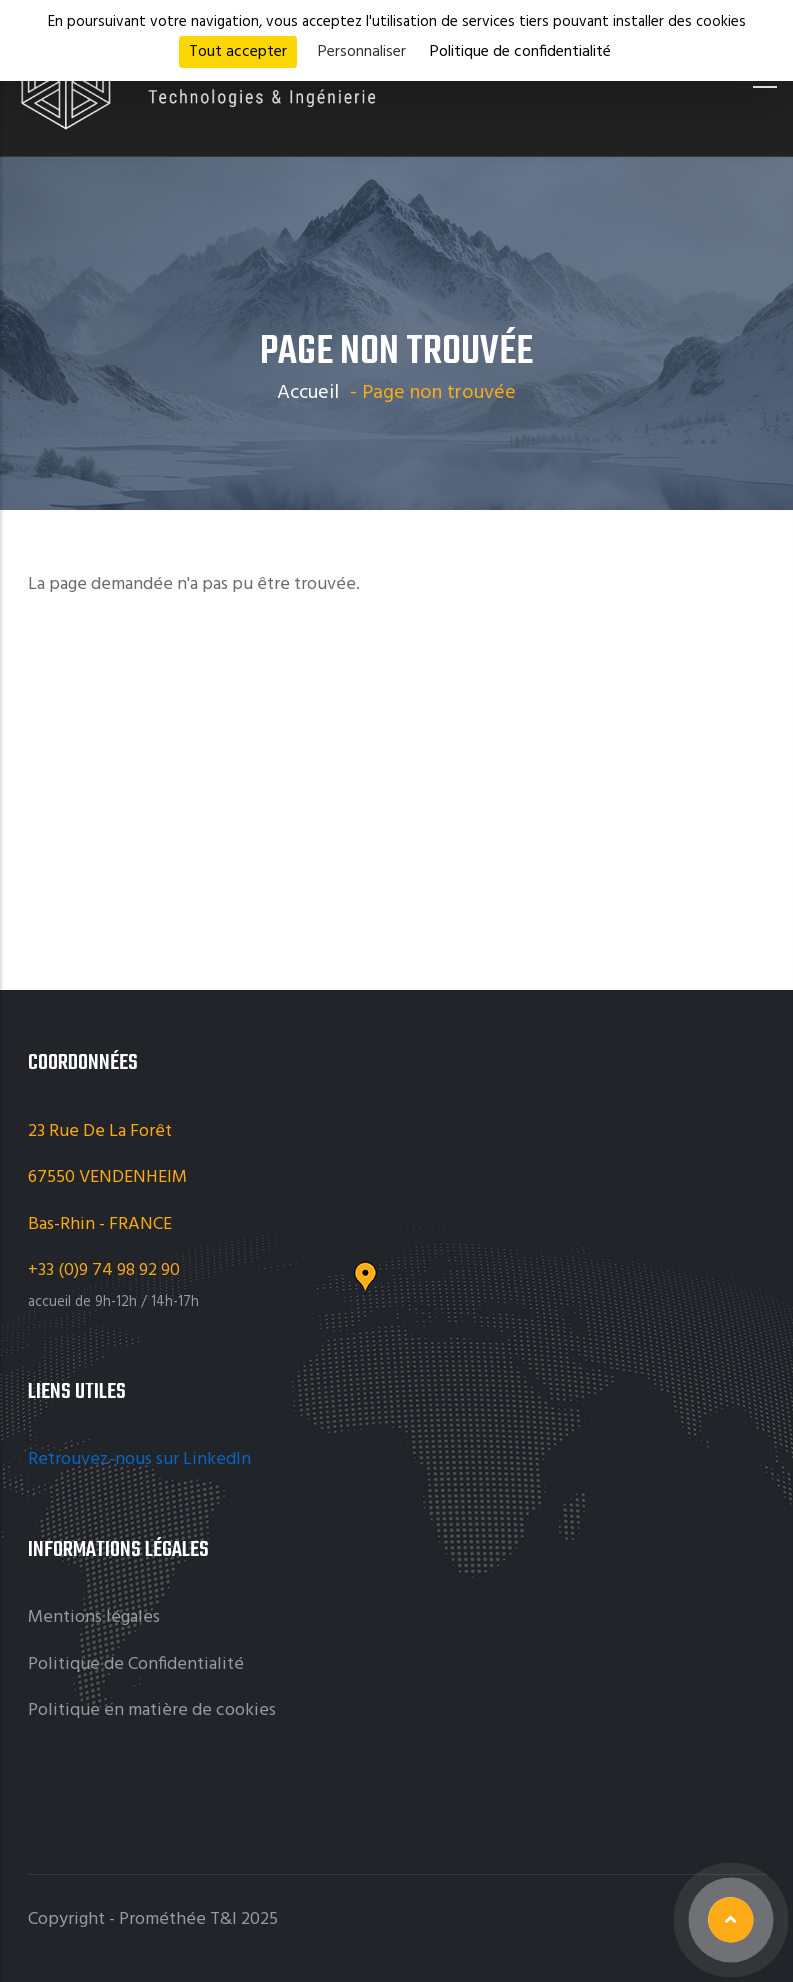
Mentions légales (94, 1617)
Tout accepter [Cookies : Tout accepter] (238, 52)
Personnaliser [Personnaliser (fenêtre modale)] (362, 52)
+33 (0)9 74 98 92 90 (106, 1270)
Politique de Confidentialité (136, 1664)
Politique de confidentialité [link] (520, 52)
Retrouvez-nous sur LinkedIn (141, 1459)
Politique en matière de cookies (152, 1710)
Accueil (308, 393)
